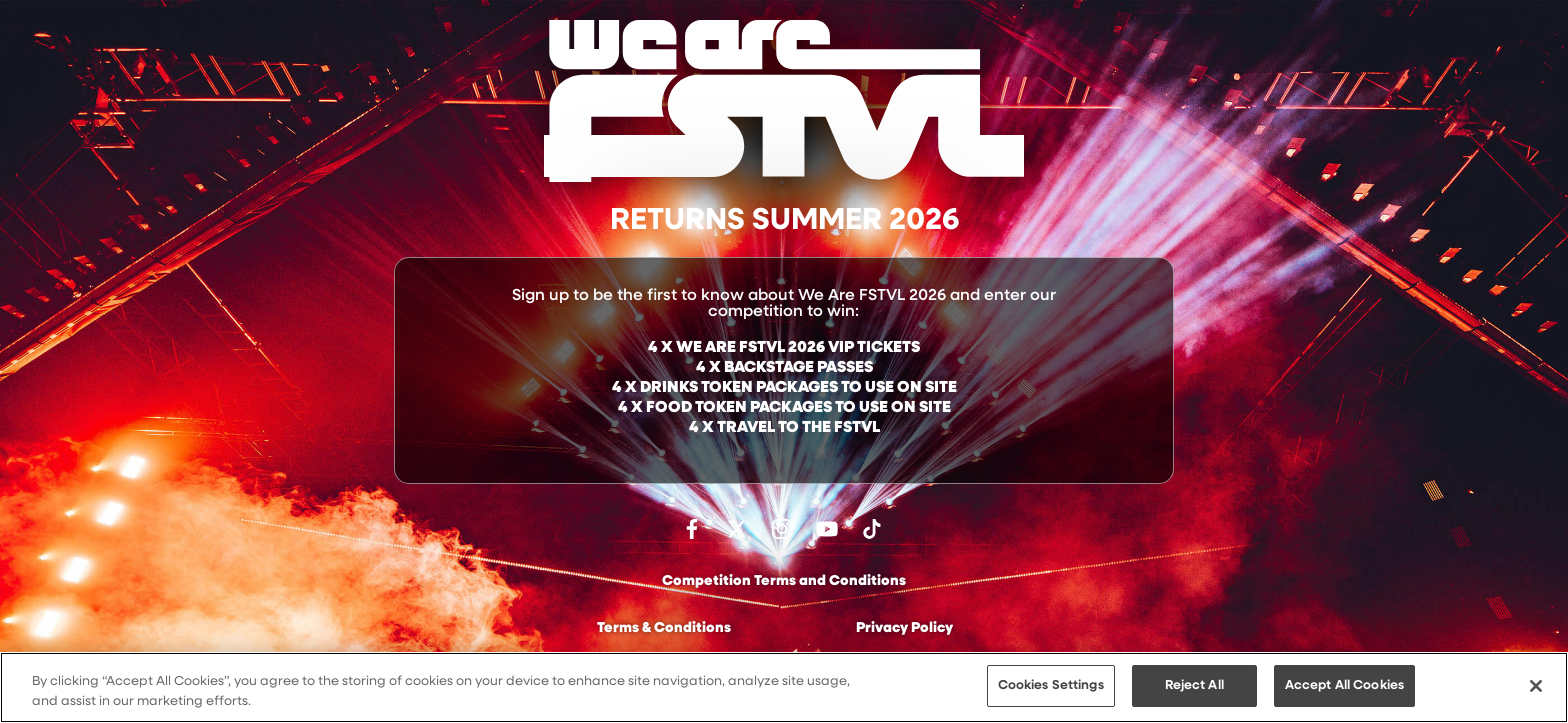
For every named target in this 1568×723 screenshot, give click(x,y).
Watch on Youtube (827, 529)
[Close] (1536, 686)
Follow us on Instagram (782, 529)
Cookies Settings (1051, 686)
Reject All (1194, 686)
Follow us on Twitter (737, 529)
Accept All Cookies (1344, 686)
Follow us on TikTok (872, 529)
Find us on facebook (692, 529)
